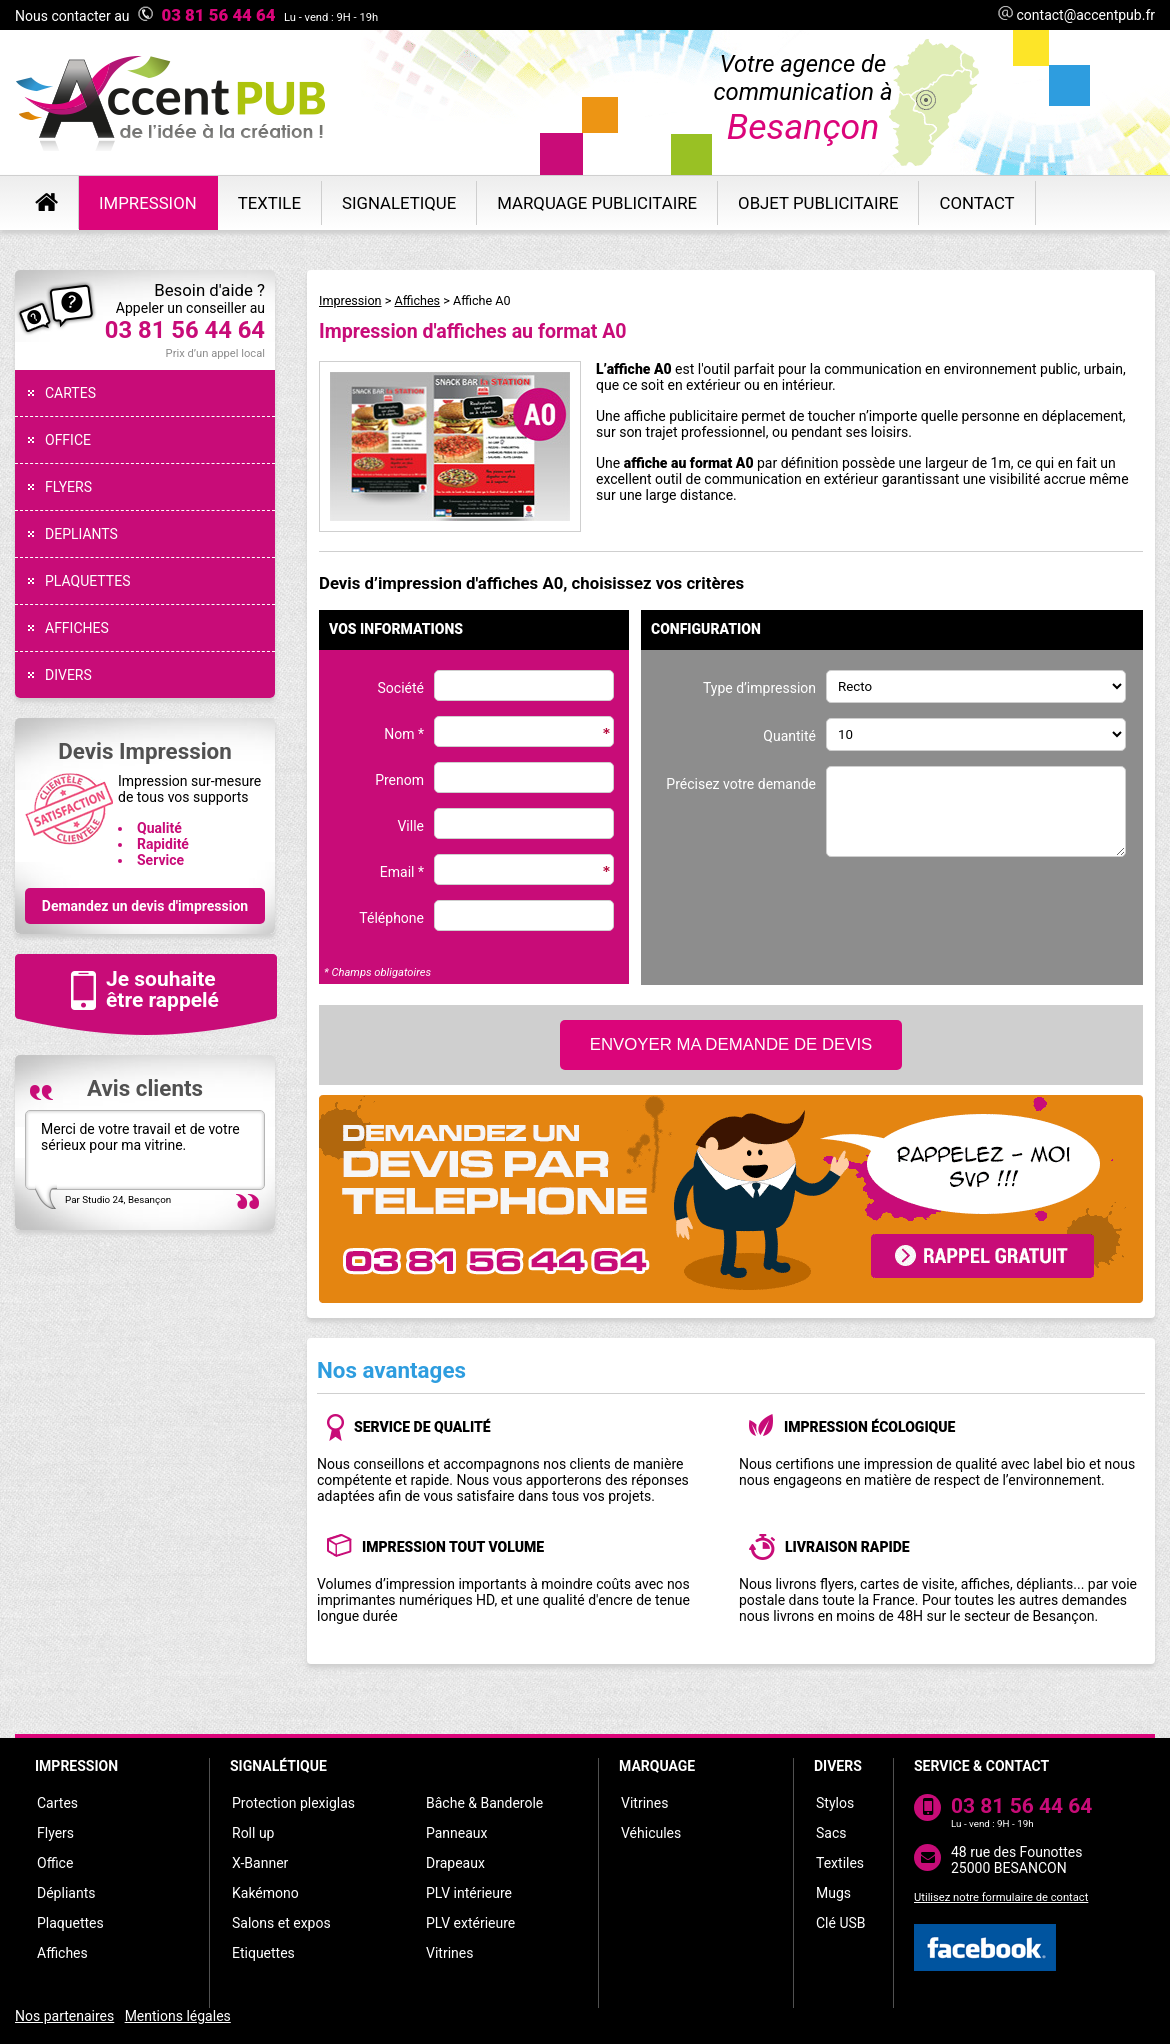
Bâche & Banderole (484, 1803)
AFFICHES (77, 628)
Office (55, 1863)
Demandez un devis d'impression (145, 906)
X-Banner (260, 1863)
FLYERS (68, 487)
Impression (350, 300)
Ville (410, 826)
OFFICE (68, 440)
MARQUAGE (657, 1766)
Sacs (831, 1833)
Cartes (57, 1803)
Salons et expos (281, 1923)
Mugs (833, 1893)
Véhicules (651, 1833)
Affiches (417, 300)
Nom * (404, 734)
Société (401, 688)
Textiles (840, 1863)
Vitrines (449, 1953)
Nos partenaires (64, 2016)
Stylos (835, 1803)
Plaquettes (70, 1923)
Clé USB (841, 1923)
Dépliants (66, 1893)
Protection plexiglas (293, 1803)
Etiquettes (263, 1953)
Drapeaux (455, 1863)
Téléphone (391, 918)
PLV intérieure (469, 1893)
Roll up (253, 1833)
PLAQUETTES (87, 581)
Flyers (55, 1833)
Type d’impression (759, 688)
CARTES (70, 393)
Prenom (399, 780)
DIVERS (68, 675)
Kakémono (265, 1893)
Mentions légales (178, 2016)
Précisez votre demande (741, 784)
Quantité (789, 736)
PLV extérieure (470, 1923)
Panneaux (457, 1833)
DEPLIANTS (81, 534)
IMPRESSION (76, 1766)
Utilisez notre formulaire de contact (1001, 1897)
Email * (402, 872)
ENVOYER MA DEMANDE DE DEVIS (731, 1044)
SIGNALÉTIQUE (278, 1766)
